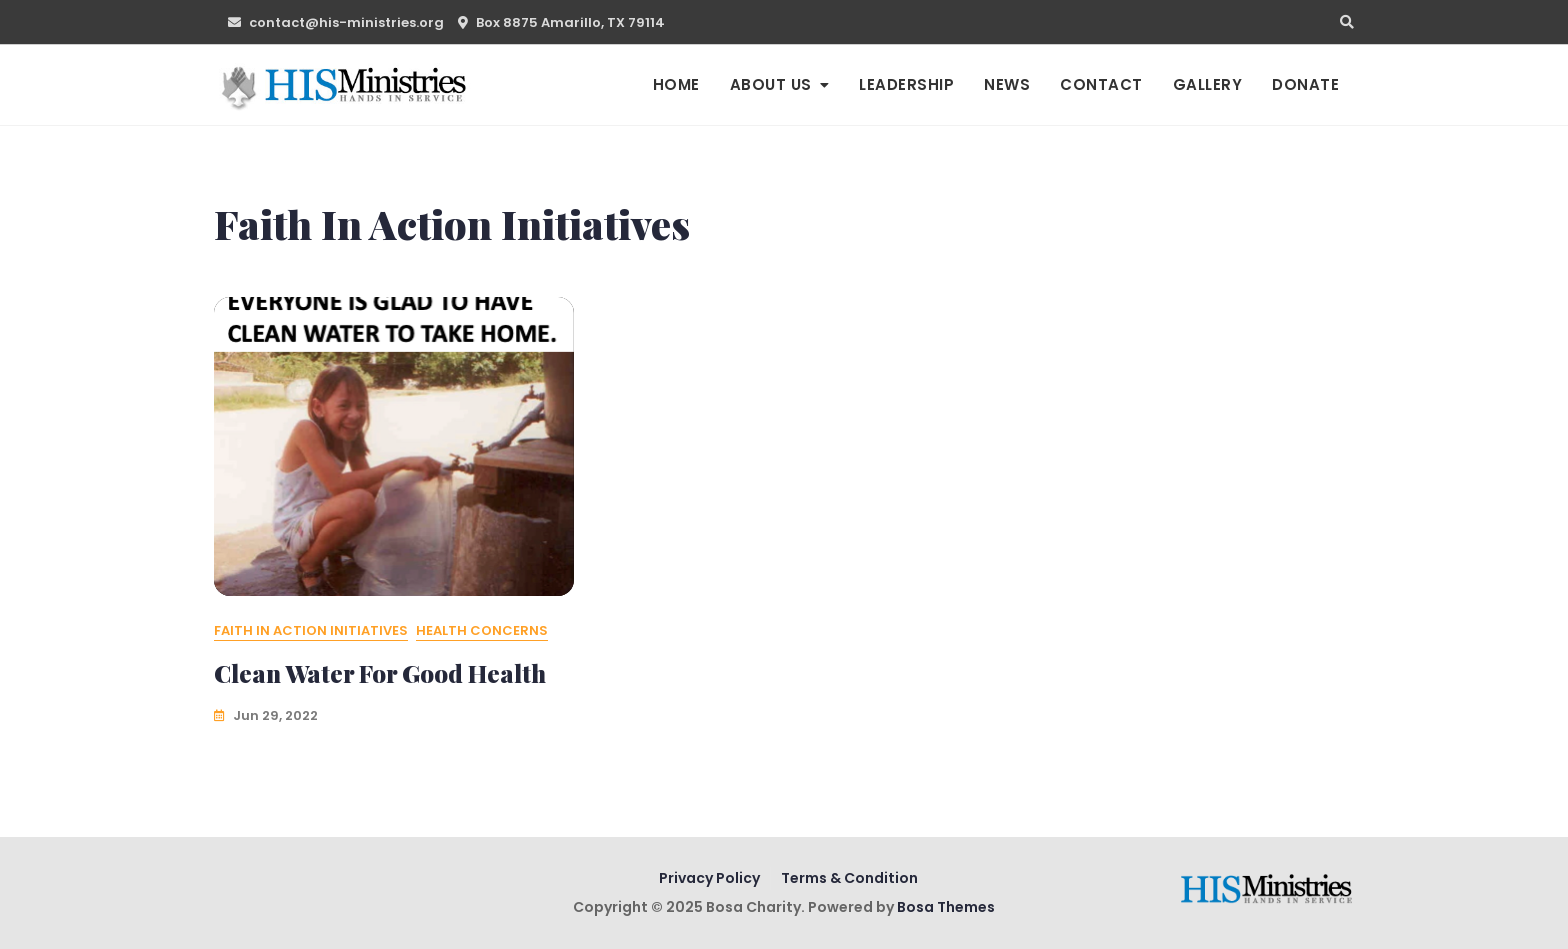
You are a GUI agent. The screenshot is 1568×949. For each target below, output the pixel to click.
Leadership (906, 84)
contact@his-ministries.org (336, 22)
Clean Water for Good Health (380, 673)
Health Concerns (482, 630)
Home (676, 84)
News (1007, 84)
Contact (1101, 84)
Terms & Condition (849, 878)
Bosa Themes (946, 907)
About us (771, 84)
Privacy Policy (709, 878)
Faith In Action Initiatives (311, 630)
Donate (1305, 84)
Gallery (1208, 84)
